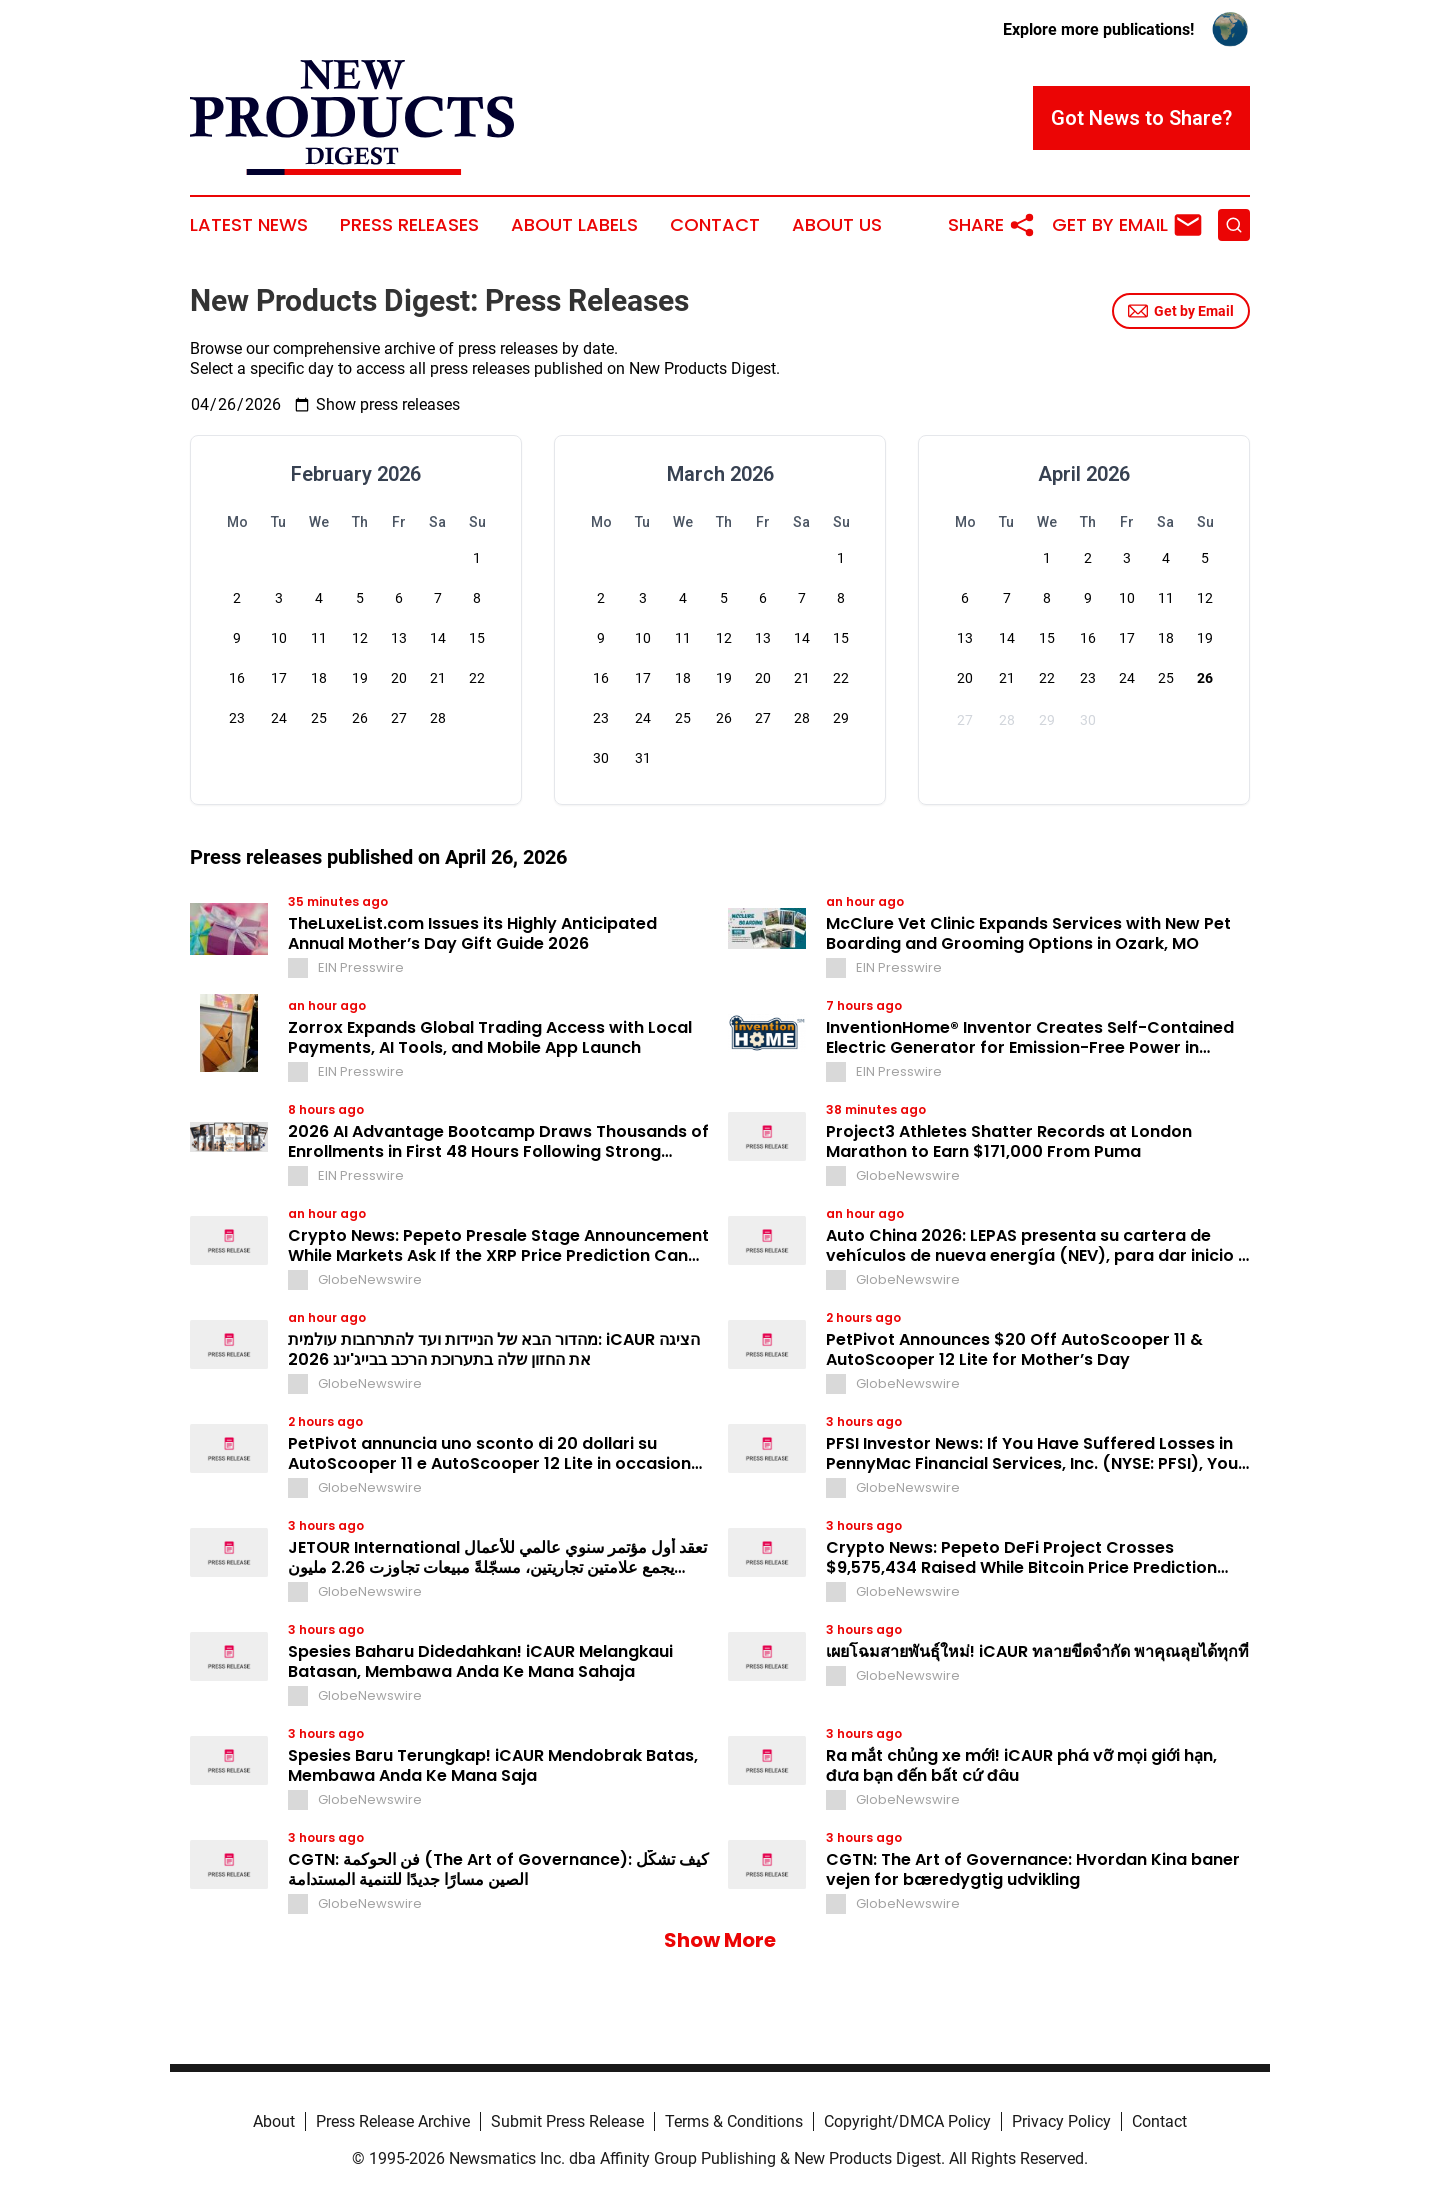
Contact (715, 225)
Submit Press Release (567, 2121)
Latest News (249, 225)
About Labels (574, 225)
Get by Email (1181, 311)
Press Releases (409, 225)
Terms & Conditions (734, 2121)
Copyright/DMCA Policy (907, 2121)
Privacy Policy (1061, 2121)
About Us (837, 225)
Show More (720, 1940)
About (274, 2121)
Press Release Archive (393, 2121)
